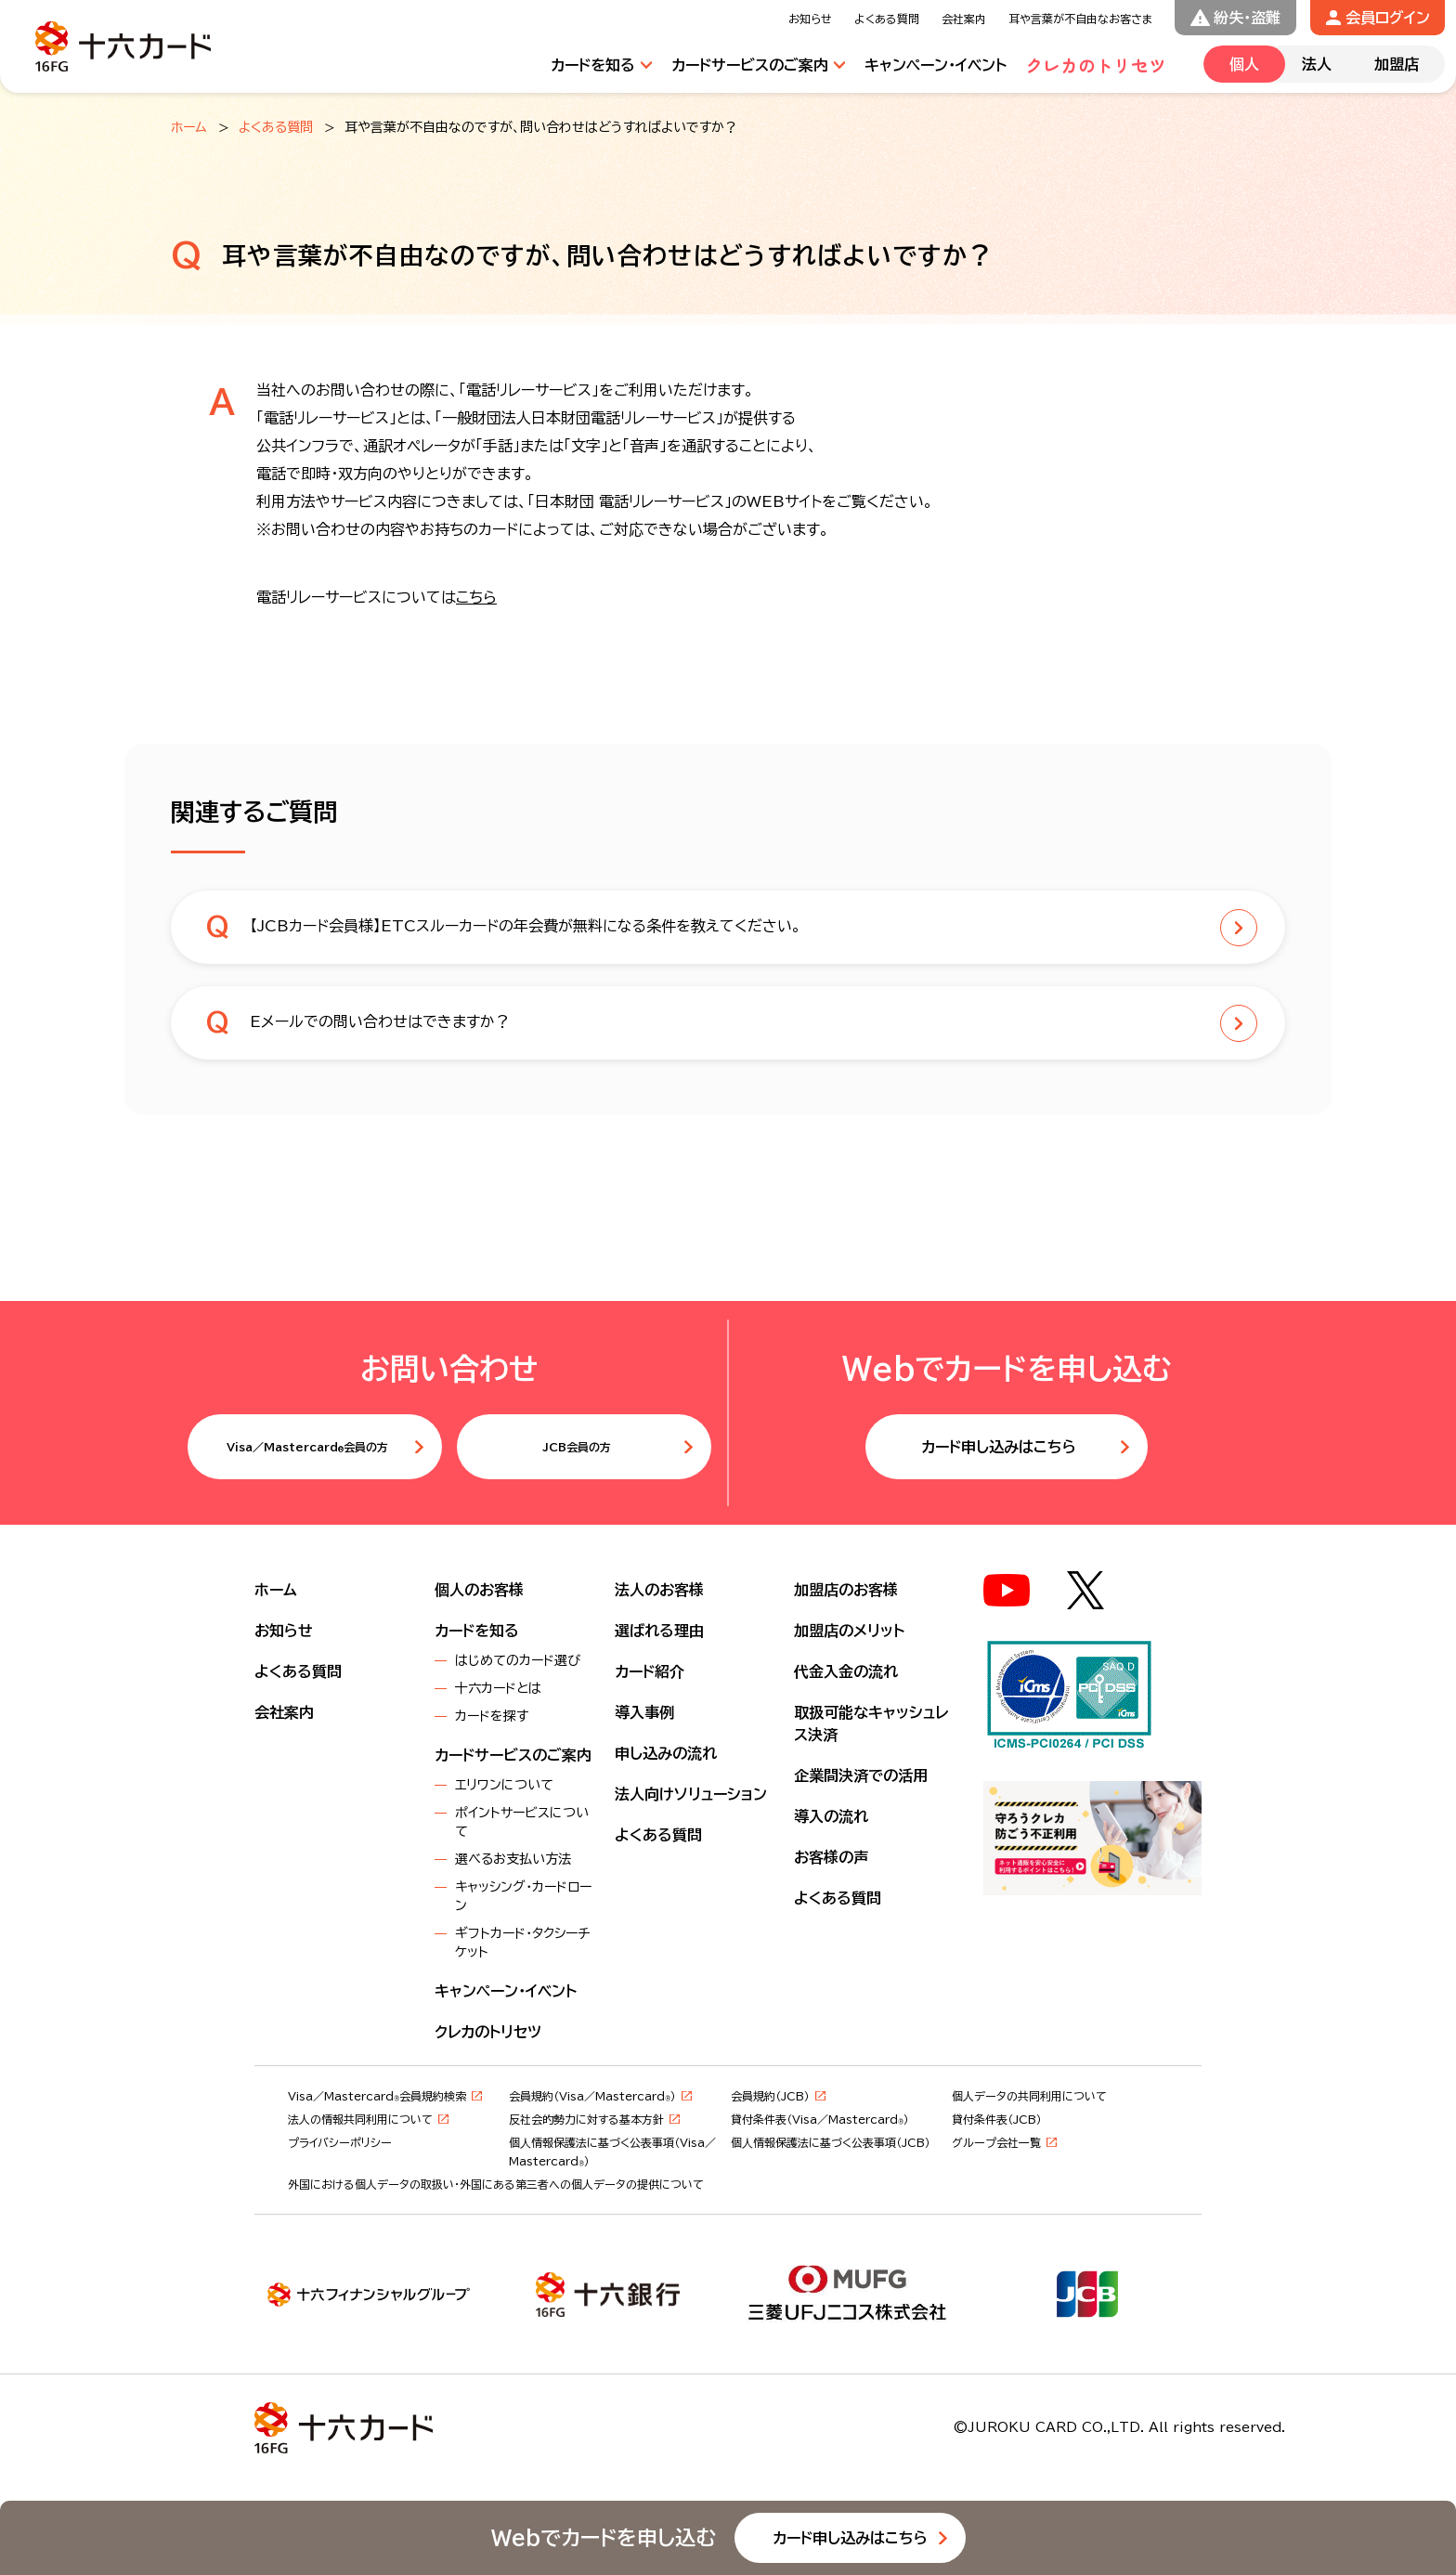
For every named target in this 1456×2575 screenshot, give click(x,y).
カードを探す (491, 1716)
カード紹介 (649, 1671)
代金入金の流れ (846, 1671)
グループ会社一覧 (996, 2142)
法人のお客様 (659, 1589)
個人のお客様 (479, 1589)
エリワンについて (504, 1784)
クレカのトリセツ (488, 2031)
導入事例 (644, 1712)
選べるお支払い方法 (513, 1859)
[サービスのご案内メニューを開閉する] (758, 64)
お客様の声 (831, 1857)
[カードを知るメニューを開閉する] (602, 64)
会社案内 (284, 1712)
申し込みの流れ (666, 1753)
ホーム (189, 127)
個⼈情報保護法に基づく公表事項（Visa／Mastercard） (612, 2151)
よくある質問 (276, 127)
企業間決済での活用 (861, 1775)
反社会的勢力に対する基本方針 (586, 2119)
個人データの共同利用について (1029, 2095)
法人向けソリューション (691, 1794)
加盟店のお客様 (846, 1589)
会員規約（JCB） (770, 2095)
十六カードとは (498, 1688)
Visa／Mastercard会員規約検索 (377, 2095)
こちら (476, 597)
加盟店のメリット (849, 1630)
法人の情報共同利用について (360, 2119)
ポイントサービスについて (522, 1822)
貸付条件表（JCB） (997, 2119)
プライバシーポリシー (340, 2142)
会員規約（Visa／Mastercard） (592, 2095)
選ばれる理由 (659, 1630)
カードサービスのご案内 (513, 1755)
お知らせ (283, 1630)
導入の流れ (831, 1816)
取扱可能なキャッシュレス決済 (871, 1723)
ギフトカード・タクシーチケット (522, 1942)
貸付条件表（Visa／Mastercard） (820, 2119)
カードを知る (477, 1630)
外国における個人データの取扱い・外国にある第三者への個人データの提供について (496, 2184)
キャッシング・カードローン (523, 1896)
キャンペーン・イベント (506, 1990)
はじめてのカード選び (517, 1660)
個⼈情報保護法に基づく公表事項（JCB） (830, 2142)
